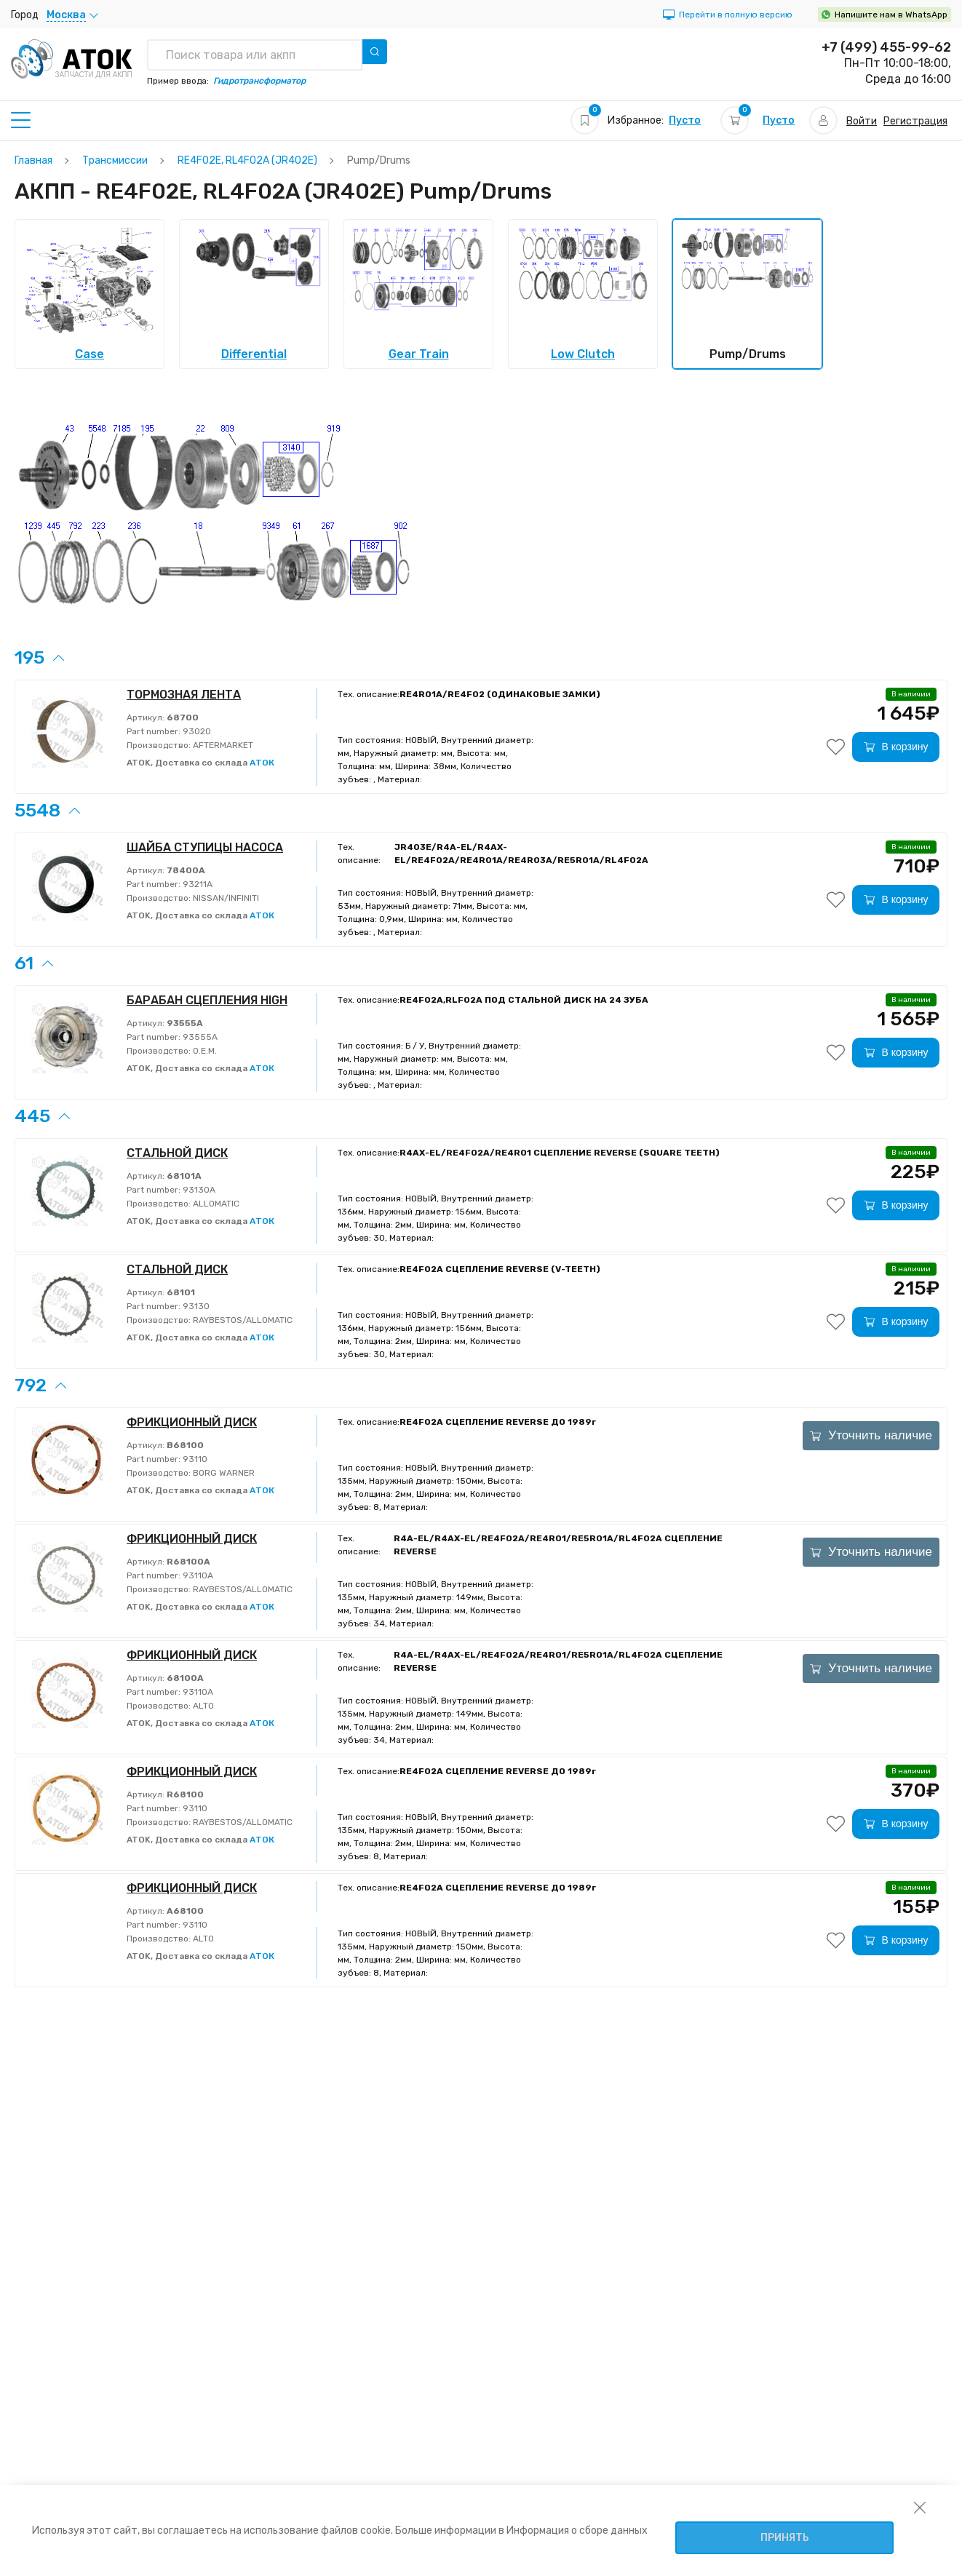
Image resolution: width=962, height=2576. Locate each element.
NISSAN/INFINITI (225, 898)
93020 (195, 731)
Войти (861, 121)
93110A (196, 1575)
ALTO (202, 1706)
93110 (193, 1459)
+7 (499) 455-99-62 (886, 47)
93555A (199, 1037)
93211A (196, 884)
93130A (197, 1190)
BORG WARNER (223, 1473)
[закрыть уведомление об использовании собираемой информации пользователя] (920, 2507)
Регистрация (915, 121)
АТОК (262, 763)
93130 (195, 1306)
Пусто (685, 120)
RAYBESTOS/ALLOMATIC (242, 1320)
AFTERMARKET (222, 745)
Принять (784, 2538)
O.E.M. (204, 1051)
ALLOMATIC (215, 1203)
